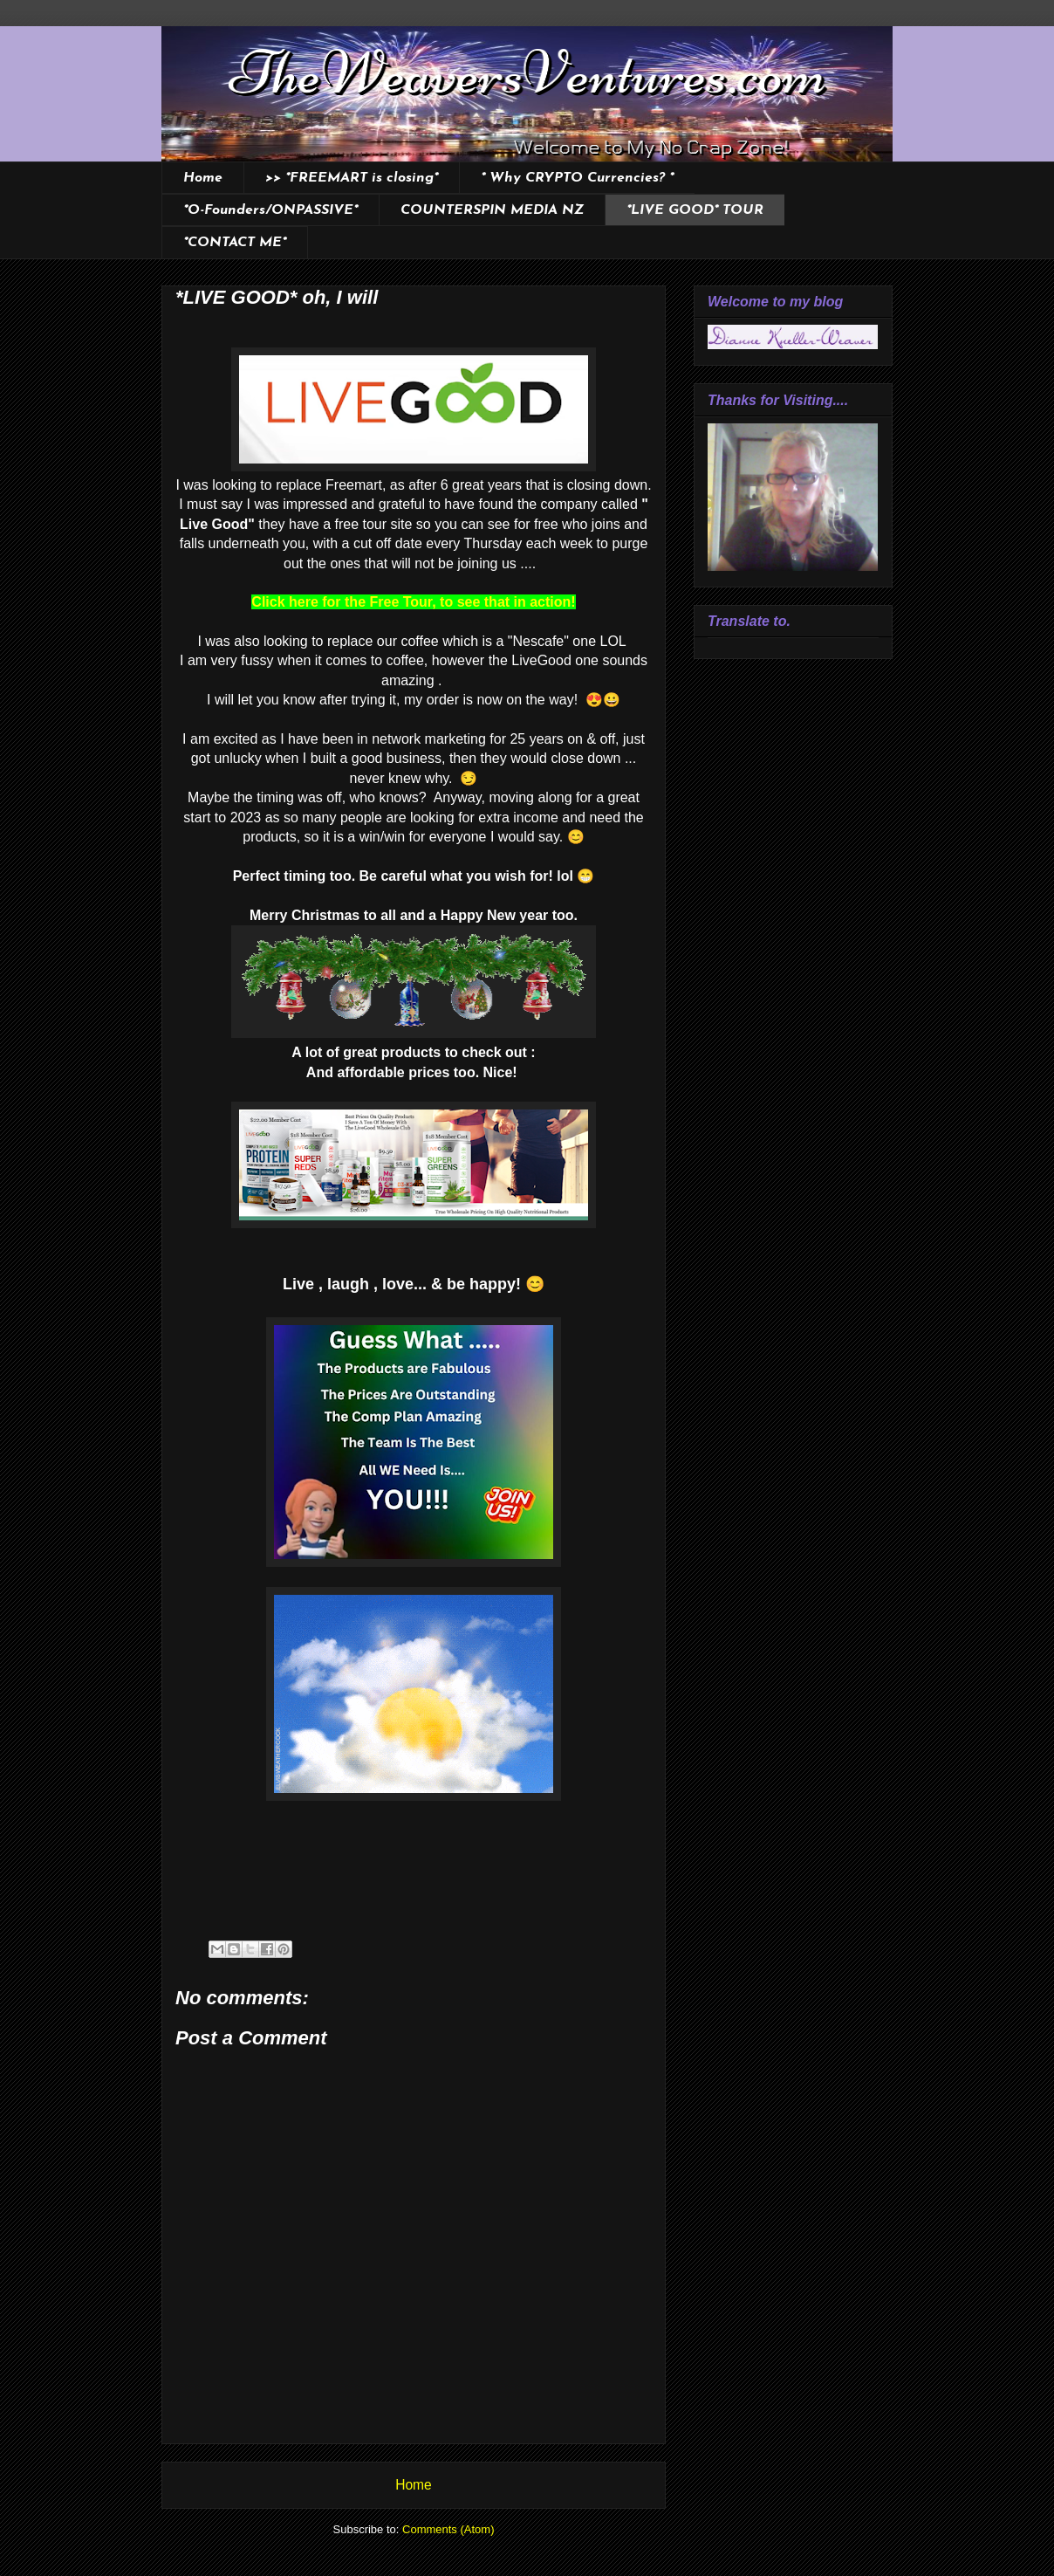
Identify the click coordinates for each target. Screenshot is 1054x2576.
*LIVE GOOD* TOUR (694, 210)
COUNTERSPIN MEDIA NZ (492, 210)
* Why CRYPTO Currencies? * (577, 178)
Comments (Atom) (448, 2529)
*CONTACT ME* (234, 243)
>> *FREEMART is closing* (351, 178)
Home (202, 178)
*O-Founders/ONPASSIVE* (270, 210)
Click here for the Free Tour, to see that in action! (413, 601)
